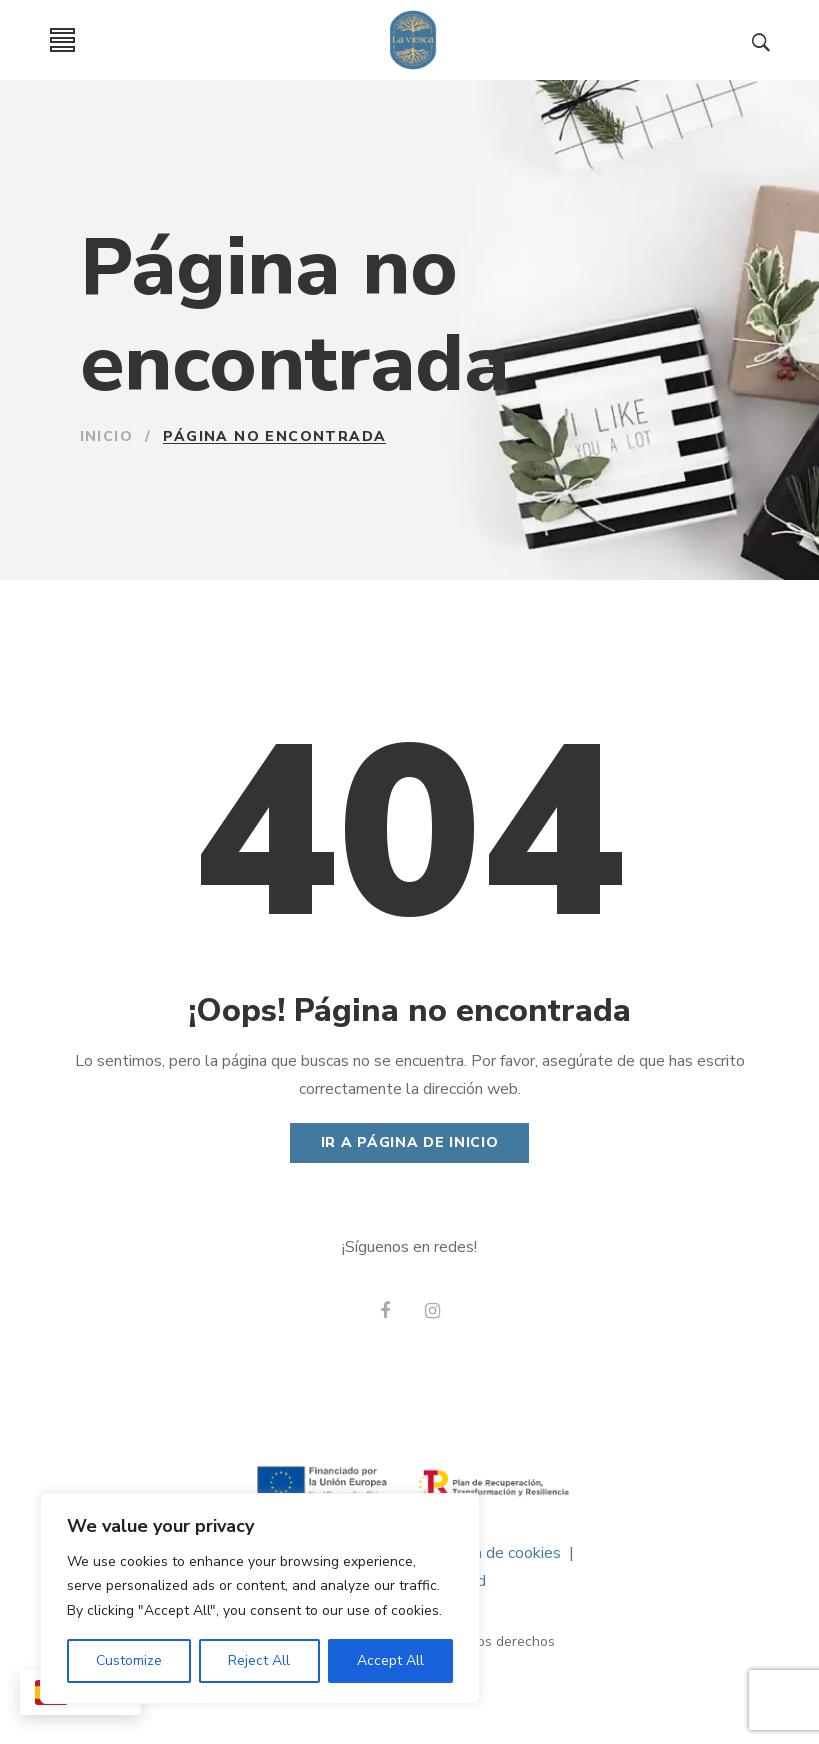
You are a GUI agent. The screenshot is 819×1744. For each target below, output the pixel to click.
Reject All (259, 1660)
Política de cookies (495, 1553)
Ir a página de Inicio (410, 1142)
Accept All (390, 1660)
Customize (129, 1660)
